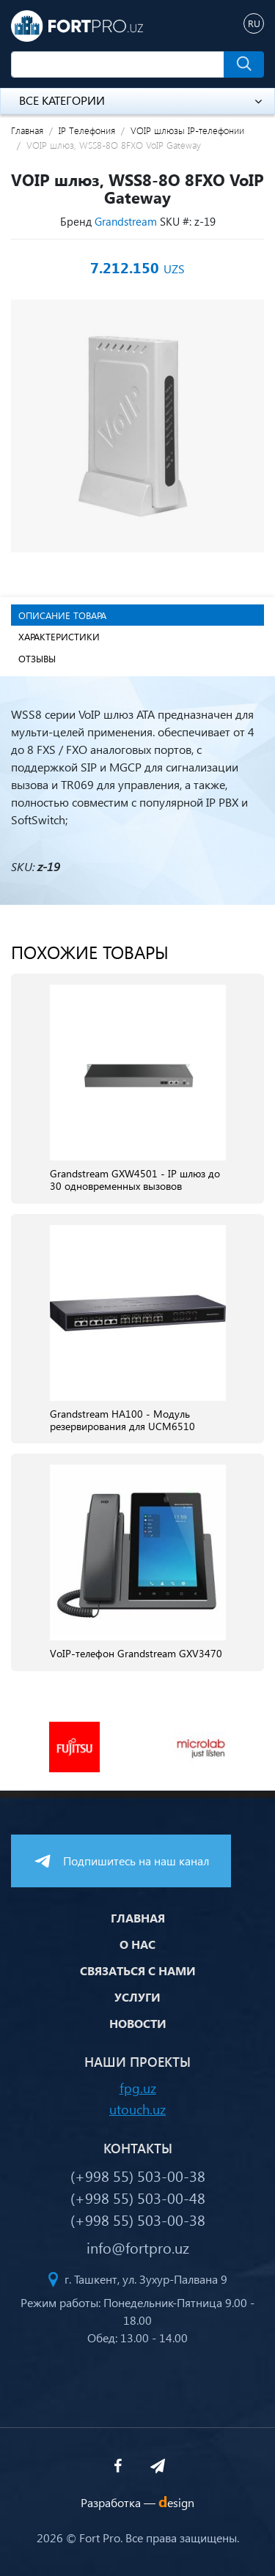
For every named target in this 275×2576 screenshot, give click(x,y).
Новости (137, 2023)
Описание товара (62, 615)
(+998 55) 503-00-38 (137, 2175)
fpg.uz (138, 2088)
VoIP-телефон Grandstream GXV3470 (136, 1654)
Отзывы (37, 658)
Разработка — (137, 2502)
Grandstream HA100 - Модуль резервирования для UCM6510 (122, 1420)
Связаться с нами (138, 1970)
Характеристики (59, 636)
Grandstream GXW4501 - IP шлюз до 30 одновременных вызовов (135, 1180)
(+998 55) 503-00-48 (137, 2197)
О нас (137, 1944)
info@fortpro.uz (138, 2247)
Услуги (137, 1997)
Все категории (140, 100)
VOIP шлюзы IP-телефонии (187, 130)
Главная (27, 130)
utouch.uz (137, 2109)
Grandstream (126, 221)
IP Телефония (87, 130)
